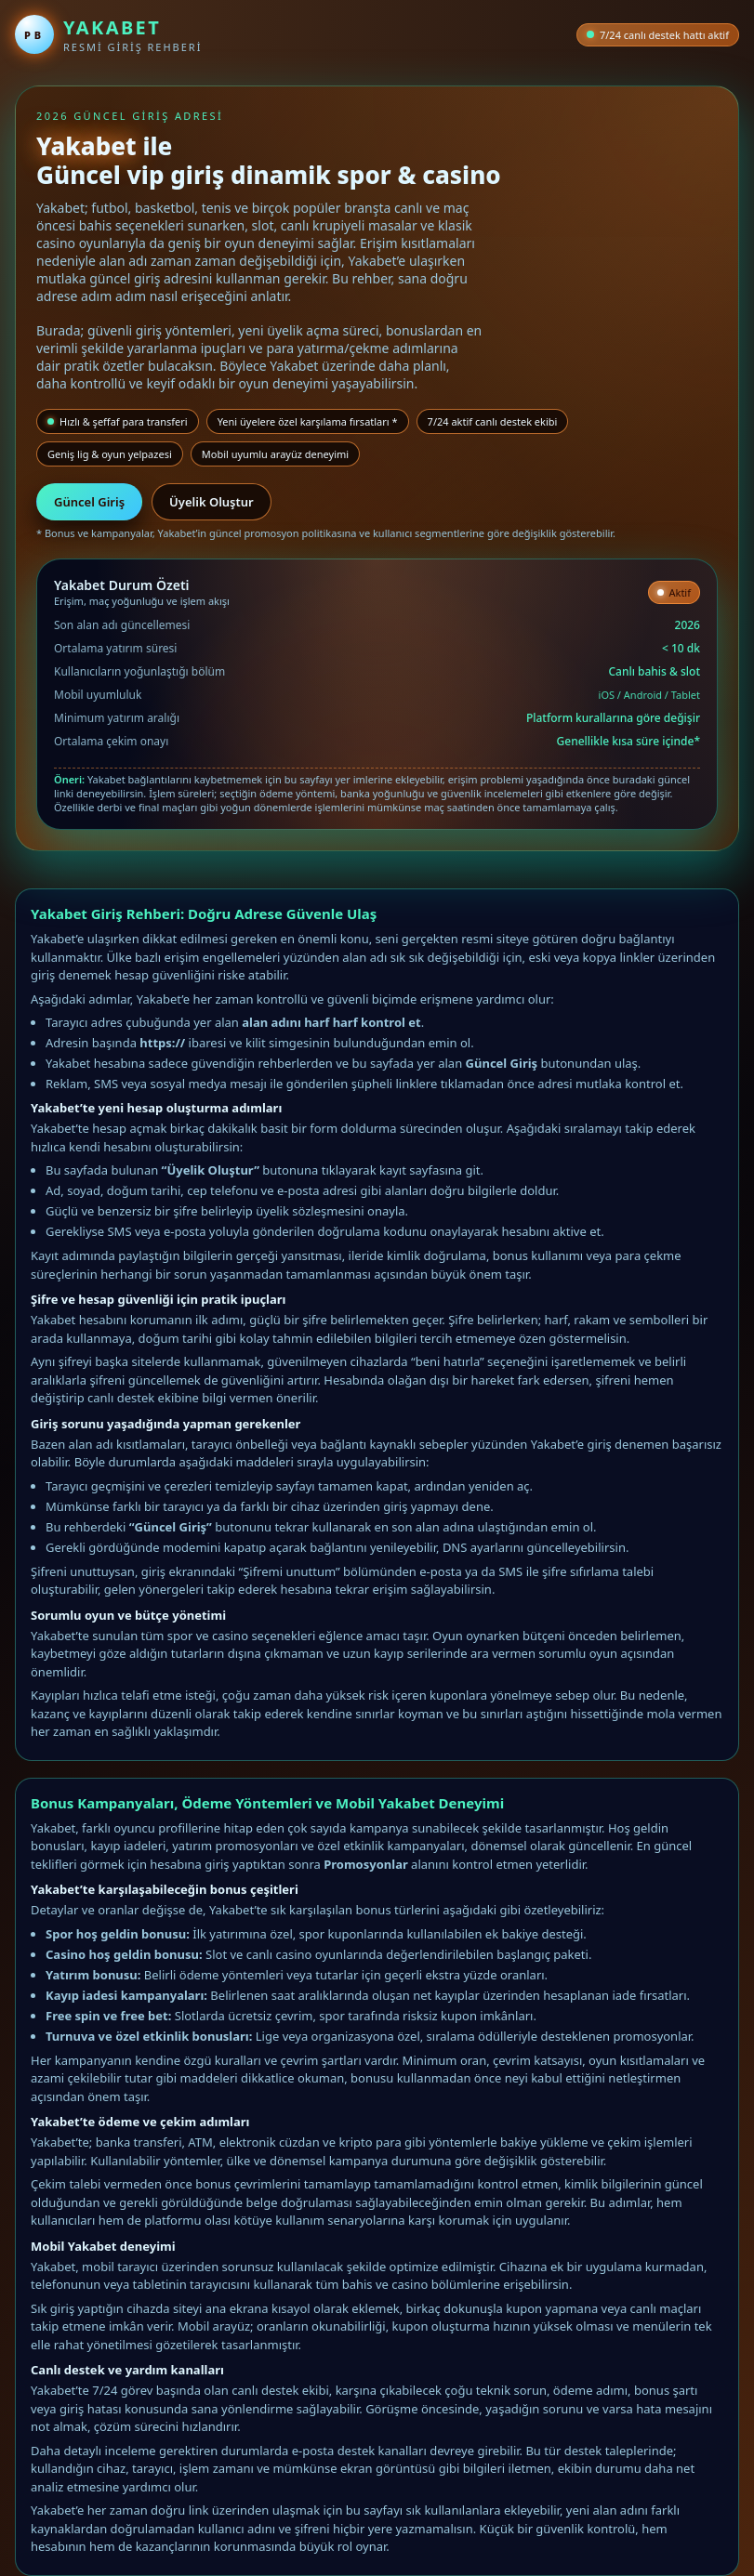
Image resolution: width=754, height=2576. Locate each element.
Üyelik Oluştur (211, 501)
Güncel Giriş (89, 501)
